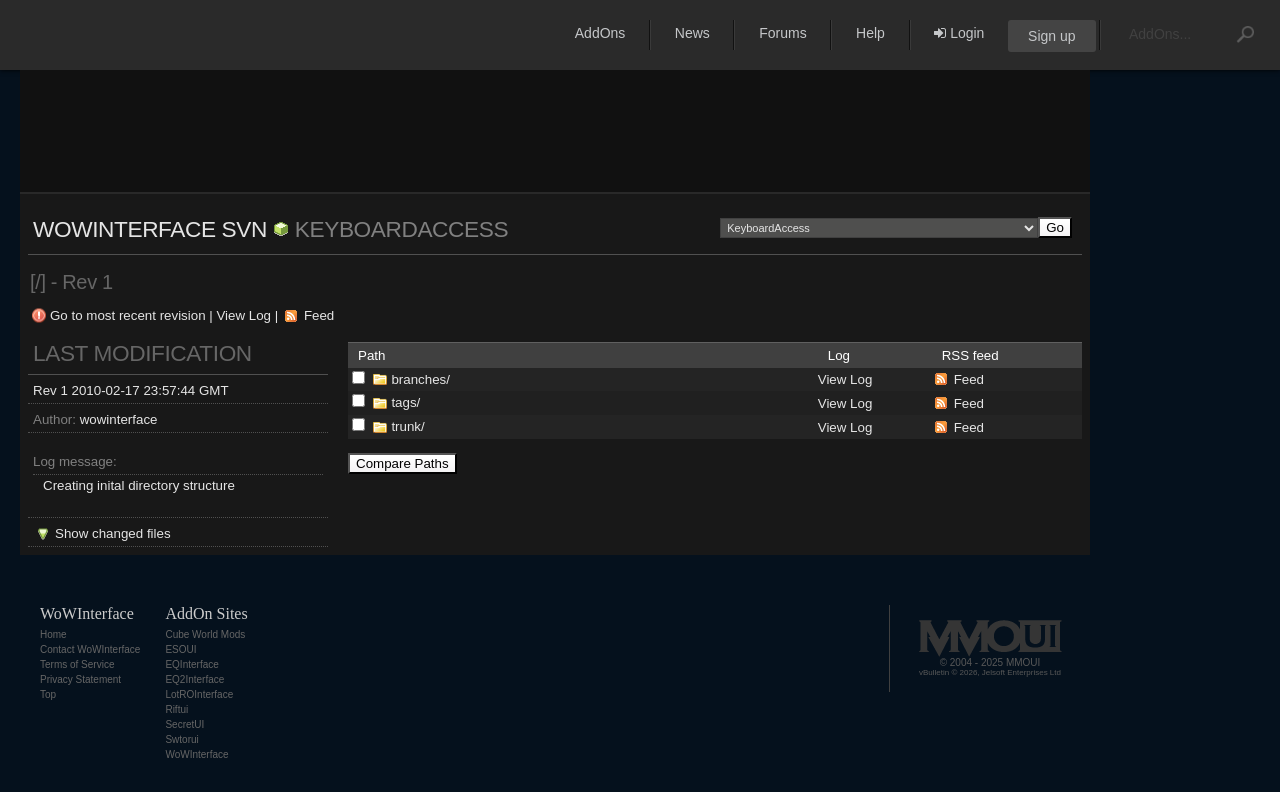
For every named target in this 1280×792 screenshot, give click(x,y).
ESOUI (180, 649)
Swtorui (181, 739)
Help (870, 33)
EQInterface (191, 664)
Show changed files (113, 533)
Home (53, 634)
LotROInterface (199, 694)
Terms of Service (77, 664)
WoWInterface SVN (150, 229)
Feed (319, 315)
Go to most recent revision (128, 315)
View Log (243, 315)
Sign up (1051, 36)
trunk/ (407, 426)
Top (48, 694)
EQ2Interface (194, 679)
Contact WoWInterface (90, 649)
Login (959, 33)
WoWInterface (196, 754)
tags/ (405, 402)
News (692, 33)
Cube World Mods (205, 634)
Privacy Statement (80, 679)
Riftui (176, 709)
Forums (782, 33)
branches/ (420, 379)
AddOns (600, 33)
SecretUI (184, 724)
